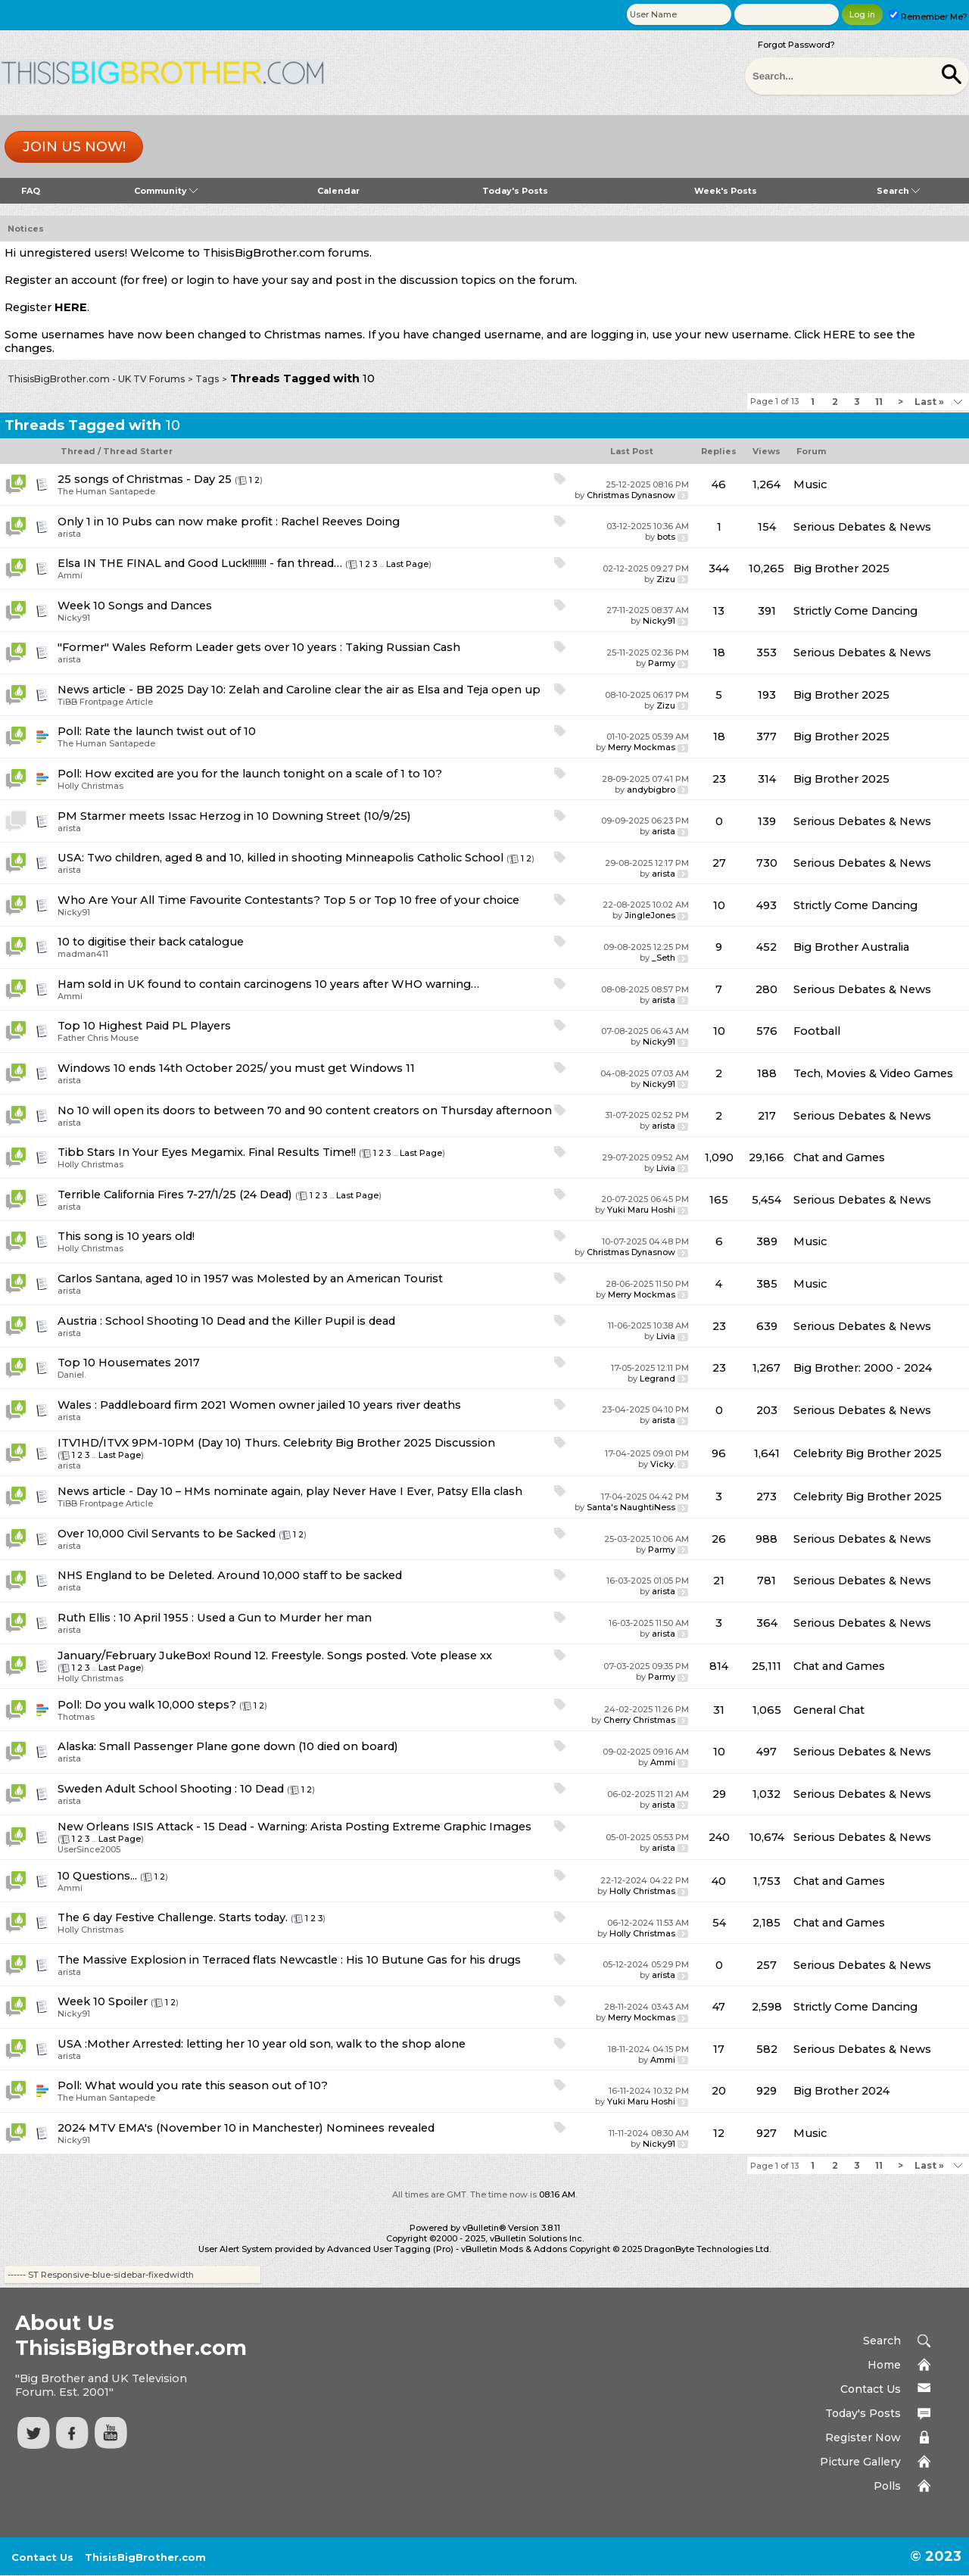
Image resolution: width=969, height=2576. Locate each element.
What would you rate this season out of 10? (206, 2085)
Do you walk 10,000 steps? (160, 1705)
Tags (207, 379)
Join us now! (74, 147)
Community (166, 190)
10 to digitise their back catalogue (151, 941)
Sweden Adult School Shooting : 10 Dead (171, 1789)
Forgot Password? (796, 44)
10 (719, 905)
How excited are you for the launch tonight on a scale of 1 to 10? (263, 773)
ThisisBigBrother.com (145, 2557)
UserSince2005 (89, 1849)
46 (719, 484)
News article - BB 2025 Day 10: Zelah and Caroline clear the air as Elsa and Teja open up (299, 689)
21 (718, 1580)
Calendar (338, 190)
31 (718, 1710)
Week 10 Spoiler (103, 2001)
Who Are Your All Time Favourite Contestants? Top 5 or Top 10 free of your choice (288, 900)
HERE (71, 307)
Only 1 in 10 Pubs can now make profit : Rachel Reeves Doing (229, 521)
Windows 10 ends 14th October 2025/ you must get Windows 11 (236, 1068)
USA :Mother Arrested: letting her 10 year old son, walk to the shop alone (262, 2044)
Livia (665, 1168)
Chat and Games (839, 1157)
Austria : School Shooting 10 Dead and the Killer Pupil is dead (226, 1321)
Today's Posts (515, 190)
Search (898, 190)
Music (810, 484)
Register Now (863, 2437)
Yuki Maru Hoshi (641, 1209)
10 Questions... (97, 1876)
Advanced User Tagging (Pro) (390, 2249)
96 (719, 1453)
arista (69, 533)
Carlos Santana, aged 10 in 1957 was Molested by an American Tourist (250, 1278)
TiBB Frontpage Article (105, 701)
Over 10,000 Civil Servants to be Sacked (167, 1533)
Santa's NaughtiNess (631, 1507)
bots (666, 536)
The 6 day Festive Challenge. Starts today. (173, 1917)
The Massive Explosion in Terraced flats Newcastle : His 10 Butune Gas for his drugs (289, 1960)
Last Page (407, 564)
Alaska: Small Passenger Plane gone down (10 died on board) (228, 1746)
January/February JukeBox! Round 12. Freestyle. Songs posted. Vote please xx (275, 1655)
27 (719, 863)
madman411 (83, 953)
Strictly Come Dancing (855, 611)
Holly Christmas (90, 785)
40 (719, 1881)
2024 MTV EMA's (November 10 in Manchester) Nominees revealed (246, 2128)
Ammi (70, 575)
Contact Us (870, 2389)
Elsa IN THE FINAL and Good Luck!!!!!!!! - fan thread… (200, 563)
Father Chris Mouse (98, 1038)
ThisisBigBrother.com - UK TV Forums (96, 379)
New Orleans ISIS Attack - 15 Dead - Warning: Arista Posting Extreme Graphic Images (294, 1826)
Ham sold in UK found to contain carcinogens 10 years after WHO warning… (268, 984)
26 (719, 1539)
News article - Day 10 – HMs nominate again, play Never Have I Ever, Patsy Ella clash (290, 1491)
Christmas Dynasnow (631, 495)
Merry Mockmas (641, 747)
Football (816, 1031)
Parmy (661, 663)
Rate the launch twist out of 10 (170, 731)
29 (719, 1794)
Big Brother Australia (851, 947)
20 (719, 2091)
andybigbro (651, 789)
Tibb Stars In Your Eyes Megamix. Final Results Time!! (207, 1152)
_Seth (663, 957)
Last (929, 401)
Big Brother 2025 (841, 568)
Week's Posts (725, 190)
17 (718, 2049)
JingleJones (650, 915)
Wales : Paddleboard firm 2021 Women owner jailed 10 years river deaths (259, 1405)
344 (719, 568)
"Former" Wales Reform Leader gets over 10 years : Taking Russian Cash (259, 647)
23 (719, 779)
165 (718, 1200)
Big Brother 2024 (841, 2091)
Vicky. (662, 1464)
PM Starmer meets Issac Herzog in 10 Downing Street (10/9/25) (234, 816)
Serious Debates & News (862, 527)
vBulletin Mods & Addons (514, 2249)
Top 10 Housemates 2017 (129, 1362)
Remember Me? (928, 16)
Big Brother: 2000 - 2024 (862, 1368)
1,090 (719, 1157)
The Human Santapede (106, 491)
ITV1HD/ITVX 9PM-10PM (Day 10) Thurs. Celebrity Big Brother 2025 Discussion (276, 1443)
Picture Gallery (860, 2462)
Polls (887, 2486)
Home (884, 2365)
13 (718, 611)
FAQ (30, 190)
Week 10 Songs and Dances (135, 605)
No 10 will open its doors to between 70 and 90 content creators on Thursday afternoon (305, 1110)
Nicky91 (74, 617)
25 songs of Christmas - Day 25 (145, 479)
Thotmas (76, 1717)
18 (719, 652)
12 (718, 2133)
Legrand (657, 1378)
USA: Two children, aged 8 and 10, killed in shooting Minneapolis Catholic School (280, 857)
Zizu (665, 579)
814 (718, 1666)
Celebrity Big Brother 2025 (867, 1453)
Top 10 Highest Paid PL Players (144, 1026)
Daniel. (72, 1374)
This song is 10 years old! (126, 1236)
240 (719, 1837)
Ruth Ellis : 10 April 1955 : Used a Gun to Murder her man (215, 1617)
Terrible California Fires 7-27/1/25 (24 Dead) (175, 1194)
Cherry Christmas (639, 1720)
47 (718, 2007)
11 (879, 401)
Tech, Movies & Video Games (873, 1073)
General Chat (829, 1710)
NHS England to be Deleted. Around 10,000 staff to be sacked (230, 1575)
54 (719, 1923)
